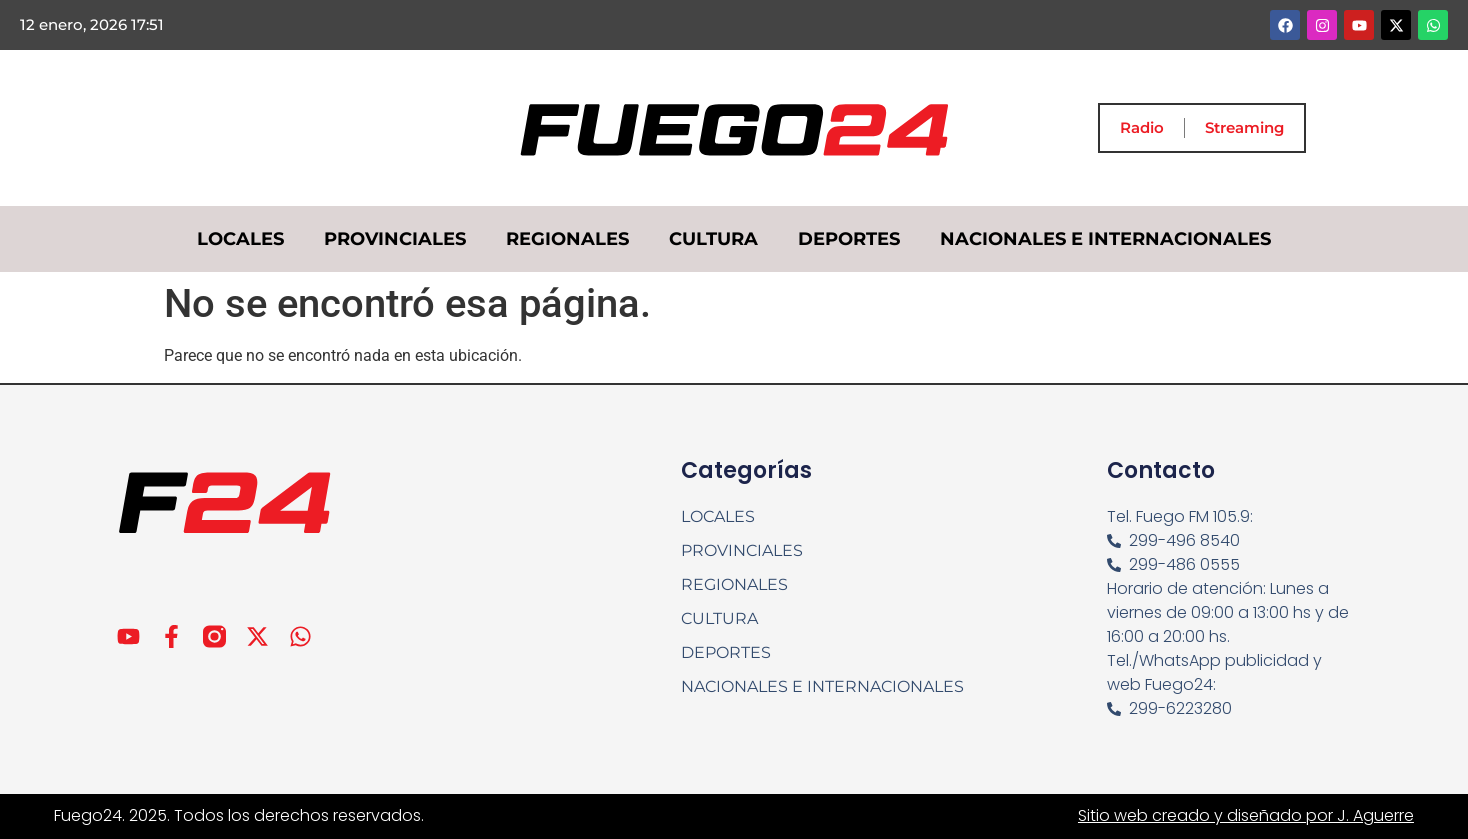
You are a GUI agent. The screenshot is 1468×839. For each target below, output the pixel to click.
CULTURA (713, 239)
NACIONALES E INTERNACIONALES (1105, 239)
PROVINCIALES (395, 239)
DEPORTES (849, 239)
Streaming (1244, 127)
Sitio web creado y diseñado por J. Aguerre (1246, 815)
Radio (1142, 127)
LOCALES (240, 239)
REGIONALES (567, 239)
